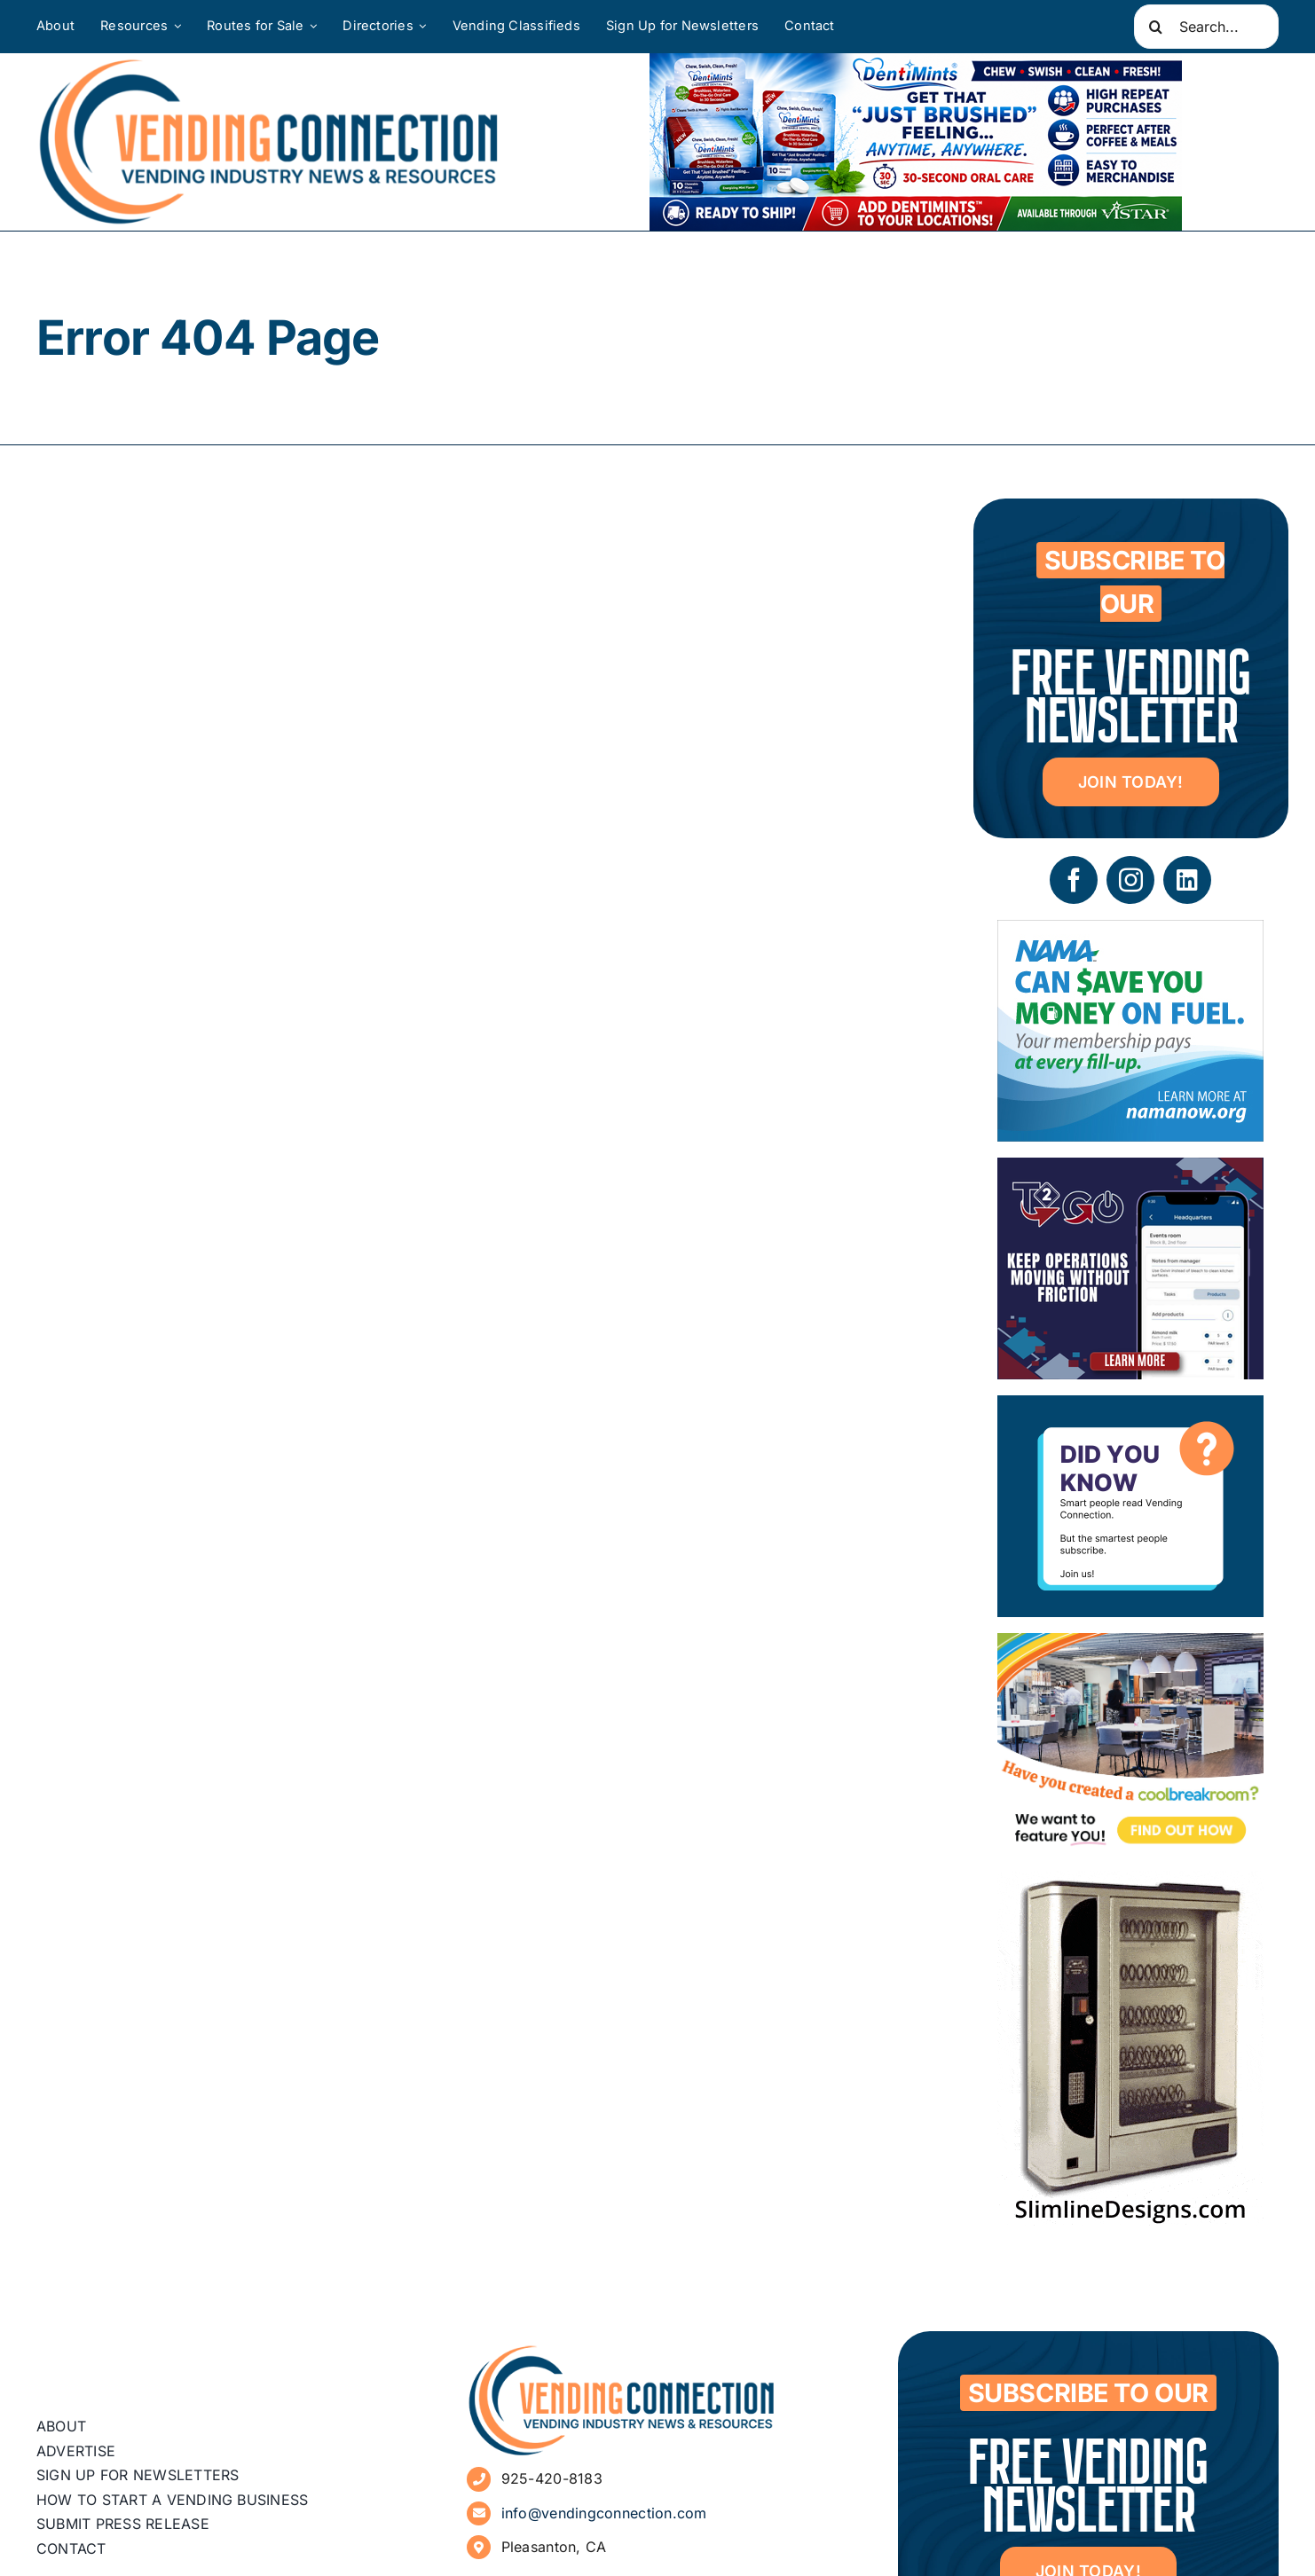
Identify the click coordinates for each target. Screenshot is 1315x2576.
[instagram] (1130, 880)
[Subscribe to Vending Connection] (1130, 1408)
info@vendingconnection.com (604, 2513)
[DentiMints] (916, 66)
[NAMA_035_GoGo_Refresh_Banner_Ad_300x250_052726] (1130, 932)
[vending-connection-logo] (622, 2351)
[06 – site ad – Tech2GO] (1130, 1170)
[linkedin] (1187, 880)
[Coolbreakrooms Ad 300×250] (1130, 1646)
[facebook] (1074, 880)
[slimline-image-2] (1130, 1883)
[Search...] (1206, 26)
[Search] (1156, 26)
